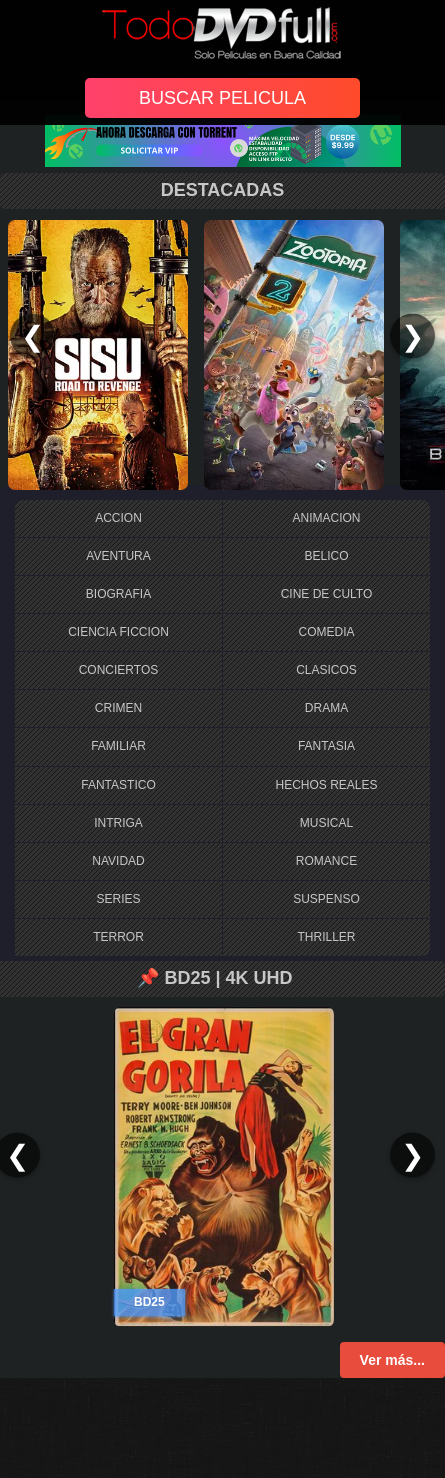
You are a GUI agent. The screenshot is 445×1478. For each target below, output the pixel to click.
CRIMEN (118, 708)
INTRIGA (118, 823)
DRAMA (326, 708)
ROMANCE (326, 861)
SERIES (118, 899)
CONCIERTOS (119, 670)
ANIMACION (326, 518)
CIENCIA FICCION (118, 632)
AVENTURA (118, 556)
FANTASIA (326, 746)
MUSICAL (326, 823)
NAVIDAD (118, 861)
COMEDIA (326, 632)
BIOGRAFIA (118, 594)
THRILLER (326, 937)
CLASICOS (326, 670)
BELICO (326, 556)
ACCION (118, 518)
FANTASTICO (118, 785)
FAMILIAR (118, 746)
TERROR (118, 937)
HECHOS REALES (326, 785)
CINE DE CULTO (327, 594)
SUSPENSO (326, 899)
